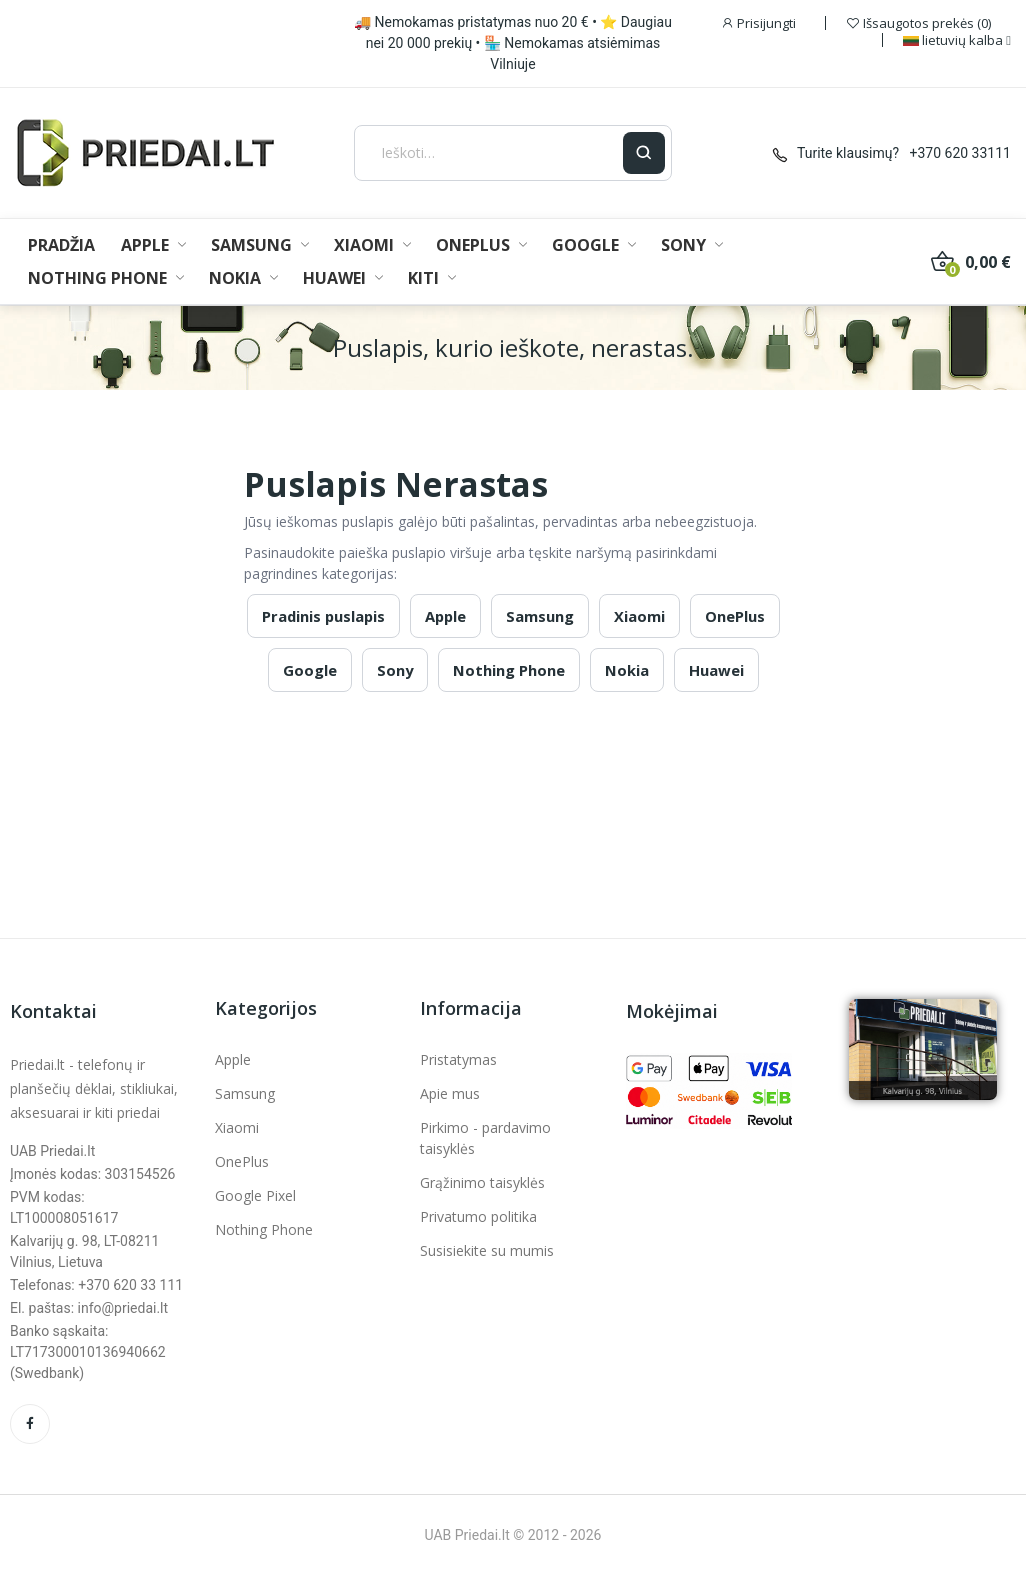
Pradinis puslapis (323, 616)
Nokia (627, 670)
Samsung (540, 616)
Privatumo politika (478, 1216)
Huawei (716, 670)
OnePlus (735, 616)
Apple (445, 616)
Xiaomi (639, 616)
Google (310, 670)
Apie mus (450, 1093)
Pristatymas (458, 1059)
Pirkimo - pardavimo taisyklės (485, 1138)
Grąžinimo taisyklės (482, 1182)
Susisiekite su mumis (487, 1250)
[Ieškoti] (489, 153)
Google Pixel (255, 1195)
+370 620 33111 (960, 153)
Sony (395, 670)
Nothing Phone (509, 670)
